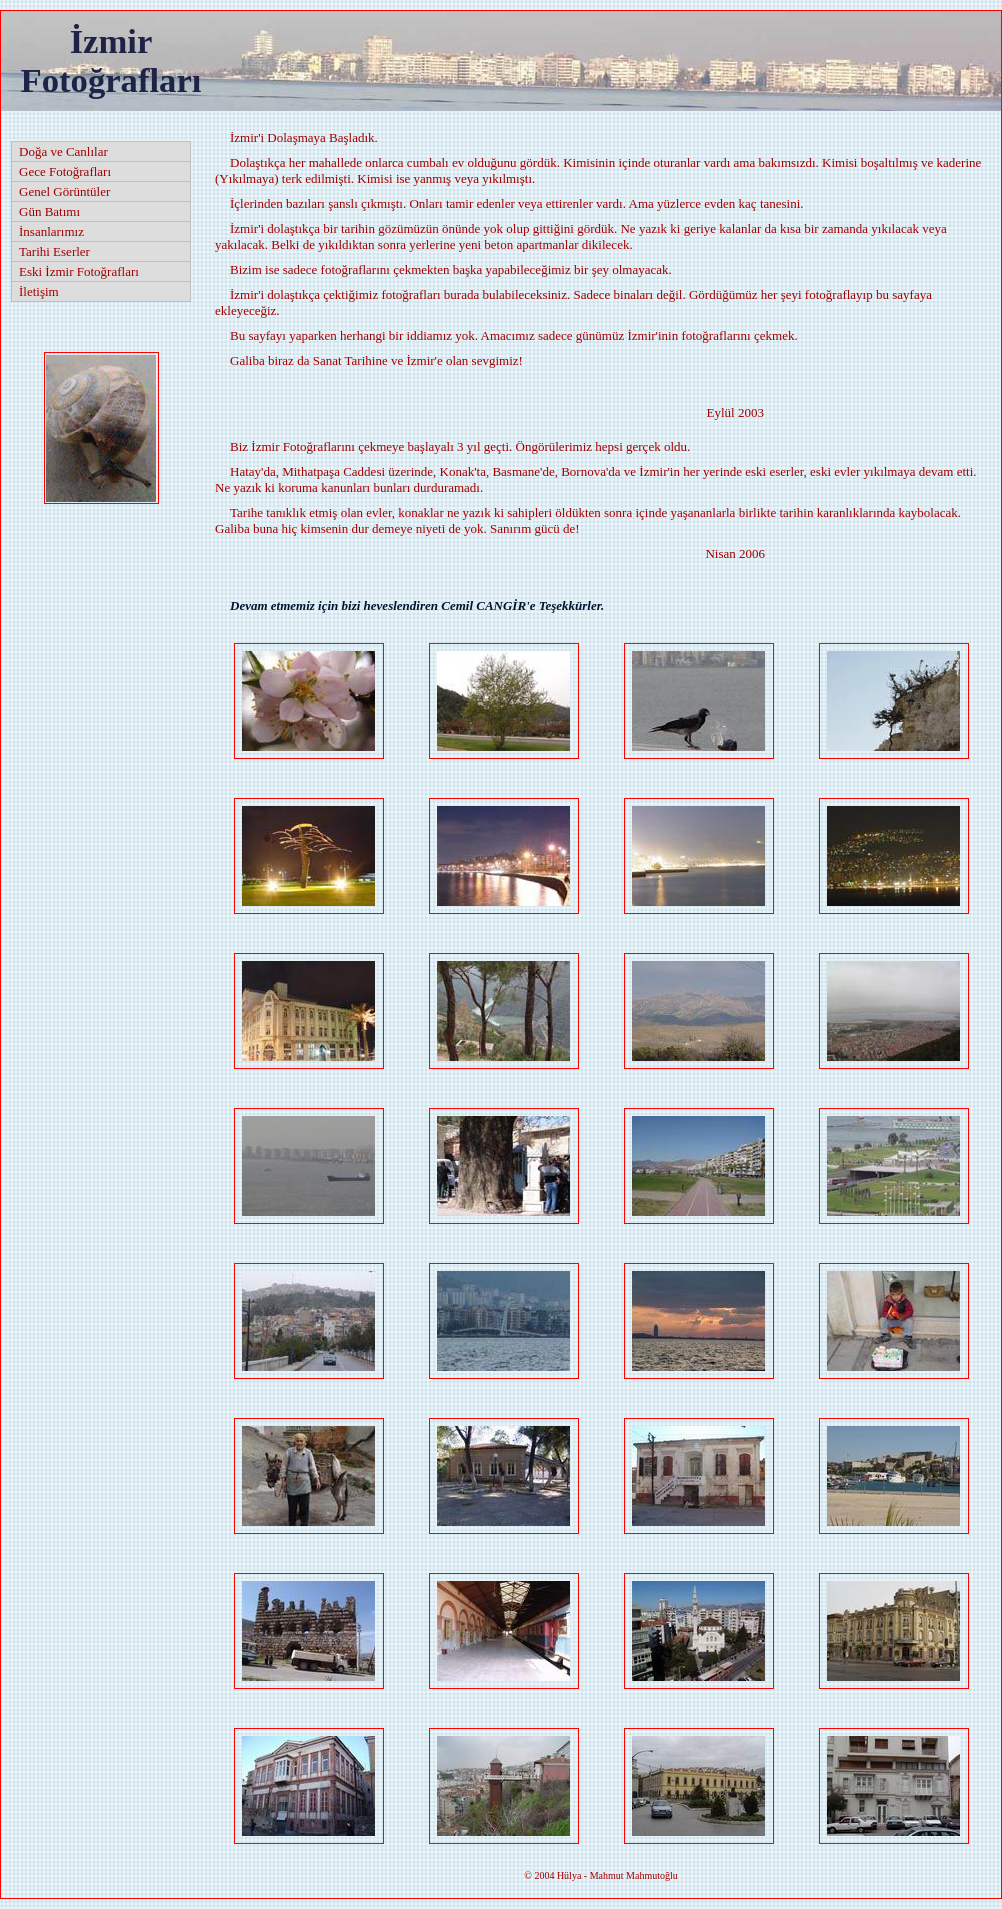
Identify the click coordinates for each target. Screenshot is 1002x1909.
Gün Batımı (49, 211)
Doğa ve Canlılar (63, 151)
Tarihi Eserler (54, 251)
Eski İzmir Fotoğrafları (79, 271)
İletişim (39, 291)
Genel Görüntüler (64, 191)
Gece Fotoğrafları (65, 171)
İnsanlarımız (51, 231)
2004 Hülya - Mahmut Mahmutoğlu (600, 1875)
